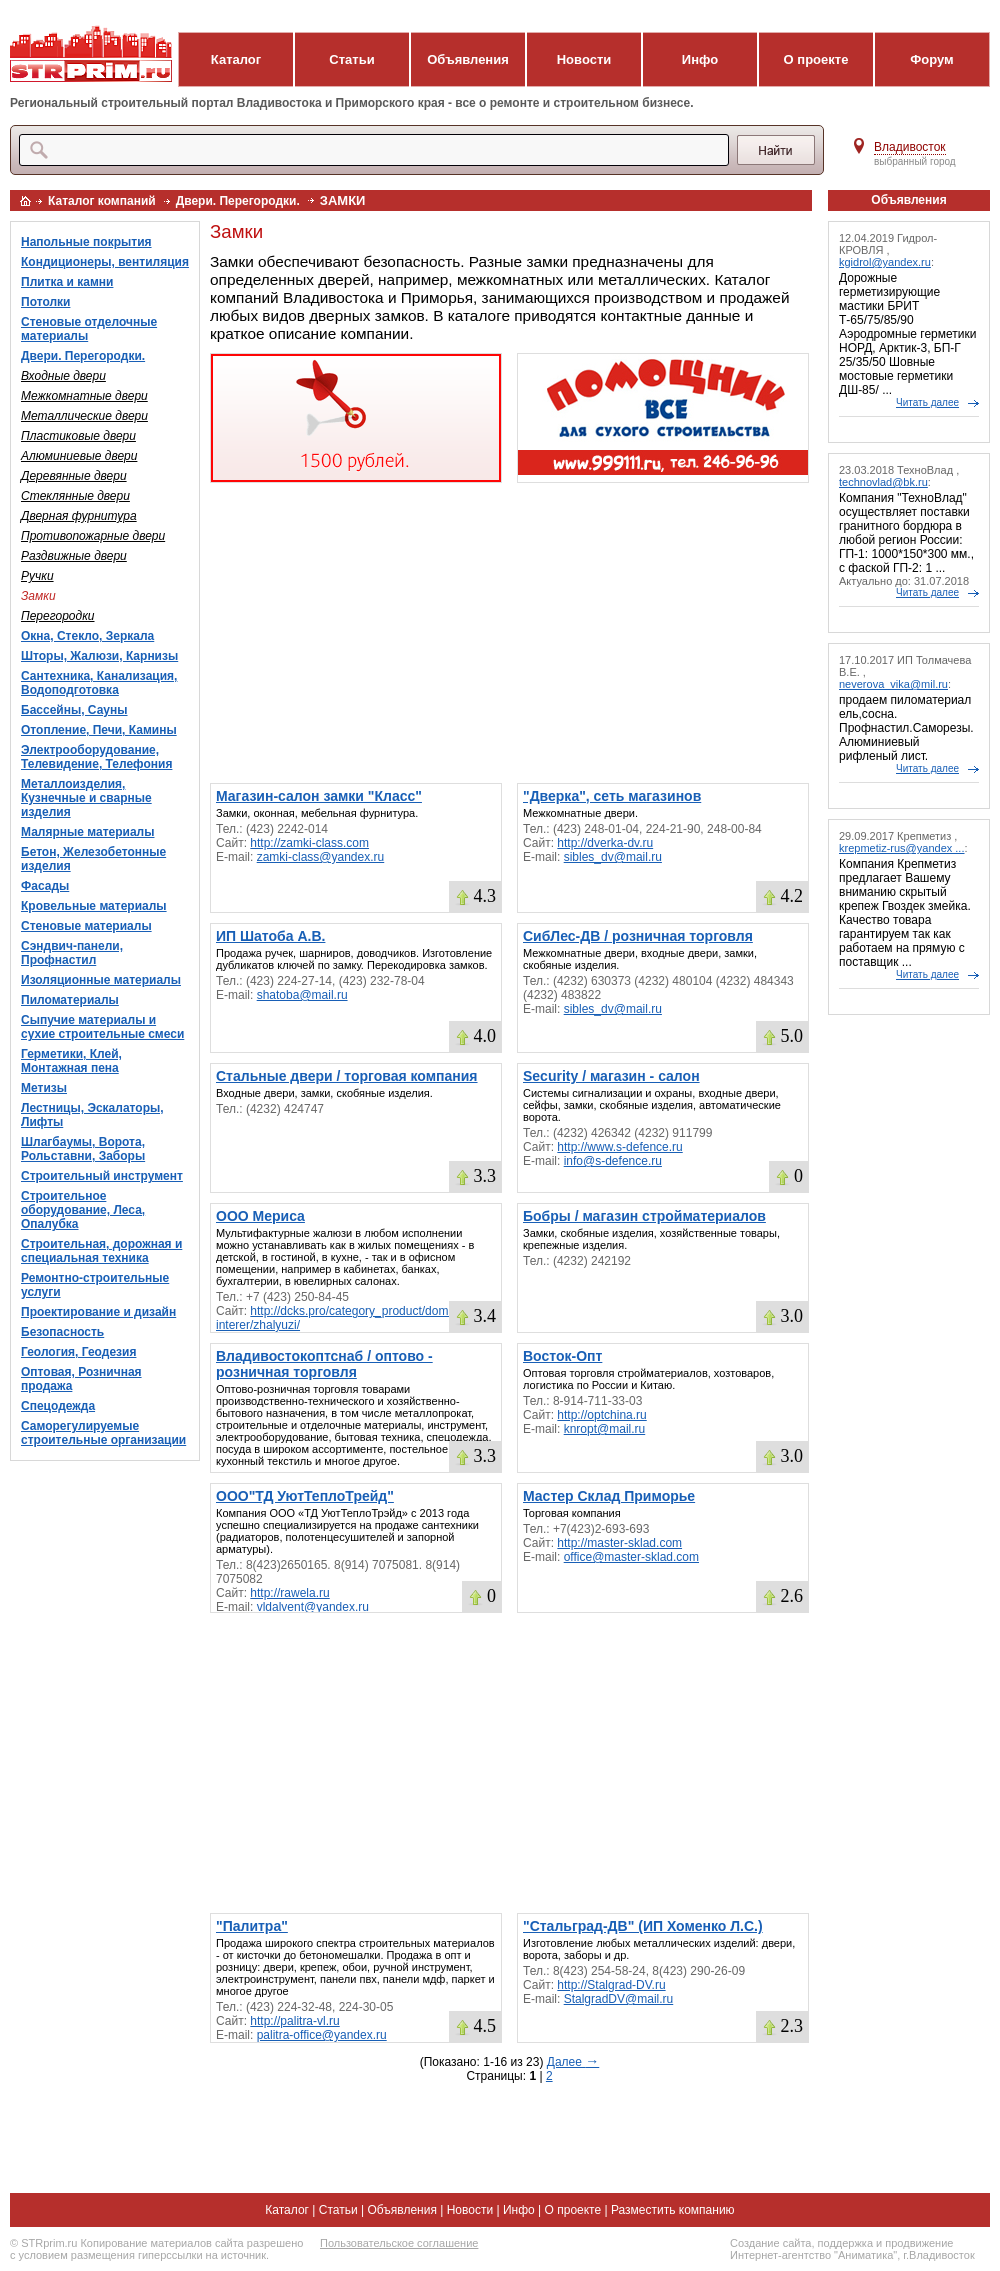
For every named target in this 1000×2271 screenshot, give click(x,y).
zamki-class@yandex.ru (321, 857)
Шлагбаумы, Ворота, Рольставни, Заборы (83, 1149)
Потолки (45, 302)
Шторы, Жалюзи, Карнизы (99, 656)
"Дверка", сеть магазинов (612, 796)
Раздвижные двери (74, 556)
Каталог (236, 59)
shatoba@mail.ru (302, 995)
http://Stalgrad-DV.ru (611, 1985)
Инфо (700, 59)
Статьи (351, 59)
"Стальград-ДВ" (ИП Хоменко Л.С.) (643, 1926)
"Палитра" (252, 1926)
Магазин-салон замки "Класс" (319, 796)
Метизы (44, 1088)
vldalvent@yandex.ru (313, 1607)
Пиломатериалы (70, 1000)
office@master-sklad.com (631, 1557)
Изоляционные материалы (101, 980)
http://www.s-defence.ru (619, 1147)
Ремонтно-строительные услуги (95, 1285)
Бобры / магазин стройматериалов (644, 1216)
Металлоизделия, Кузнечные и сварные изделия (86, 798)
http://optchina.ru (601, 1415)
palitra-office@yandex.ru (322, 2035)
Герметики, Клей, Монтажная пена (71, 1061)
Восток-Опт (562, 1356)
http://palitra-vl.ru (294, 2021)
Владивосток (910, 147)
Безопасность (62, 1332)
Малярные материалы (87, 832)
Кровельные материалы (94, 906)
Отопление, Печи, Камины (99, 730)
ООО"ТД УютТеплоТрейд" (305, 1496)
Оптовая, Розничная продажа (81, 1379)
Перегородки (58, 616)
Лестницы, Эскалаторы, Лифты (92, 1115)
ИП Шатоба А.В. (270, 936)
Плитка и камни (67, 282)
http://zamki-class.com (309, 843)
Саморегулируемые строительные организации (103, 1433)
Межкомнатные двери (84, 396)
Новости (584, 59)
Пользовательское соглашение (399, 2243)
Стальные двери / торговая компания (347, 1076)
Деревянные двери (74, 476)
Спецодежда (58, 1406)
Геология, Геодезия (78, 1352)
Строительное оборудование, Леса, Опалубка (83, 1210)
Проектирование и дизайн (98, 1312)
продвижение (919, 2243)
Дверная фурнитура (79, 516)
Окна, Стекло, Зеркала (87, 636)
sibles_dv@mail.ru (613, 857)
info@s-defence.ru (613, 1161)
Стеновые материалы (86, 926)
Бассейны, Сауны (74, 710)
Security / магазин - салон (611, 1076)
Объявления (468, 59)
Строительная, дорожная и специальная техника (101, 1251)
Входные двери (63, 376)
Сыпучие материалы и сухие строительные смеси (102, 1027)
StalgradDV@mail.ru (619, 1999)
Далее (573, 2062)
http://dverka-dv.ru (605, 843)
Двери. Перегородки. (238, 201)
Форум (931, 59)
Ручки (37, 576)
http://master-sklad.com (619, 1543)
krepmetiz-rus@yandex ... (902, 848)
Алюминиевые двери (79, 456)
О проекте (816, 59)
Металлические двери (84, 416)
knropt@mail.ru (605, 1429)
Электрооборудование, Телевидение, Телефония (96, 757)
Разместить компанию (673, 2210)
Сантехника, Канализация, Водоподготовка (99, 683)
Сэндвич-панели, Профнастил (72, 953)
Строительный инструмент (102, 1176)
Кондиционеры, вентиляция (105, 262)
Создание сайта (770, 2243)
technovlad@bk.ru (883, 482)
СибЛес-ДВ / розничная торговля (638, 936)
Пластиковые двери (78, 436)
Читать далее (927, 402)
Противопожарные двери (93, 536)
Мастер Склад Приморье (609, 1496)
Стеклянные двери (75, 496)
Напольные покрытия (86, 242)
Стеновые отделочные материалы (89, 329)
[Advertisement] (509, 633)
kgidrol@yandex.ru (885, 262)
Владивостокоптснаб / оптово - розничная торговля (324, 1364)
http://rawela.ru (289, 1593)
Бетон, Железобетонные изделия (93, 859)
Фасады (45, 886)
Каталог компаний (102, 201)
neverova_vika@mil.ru (893, 684)
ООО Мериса (260, 1216)
